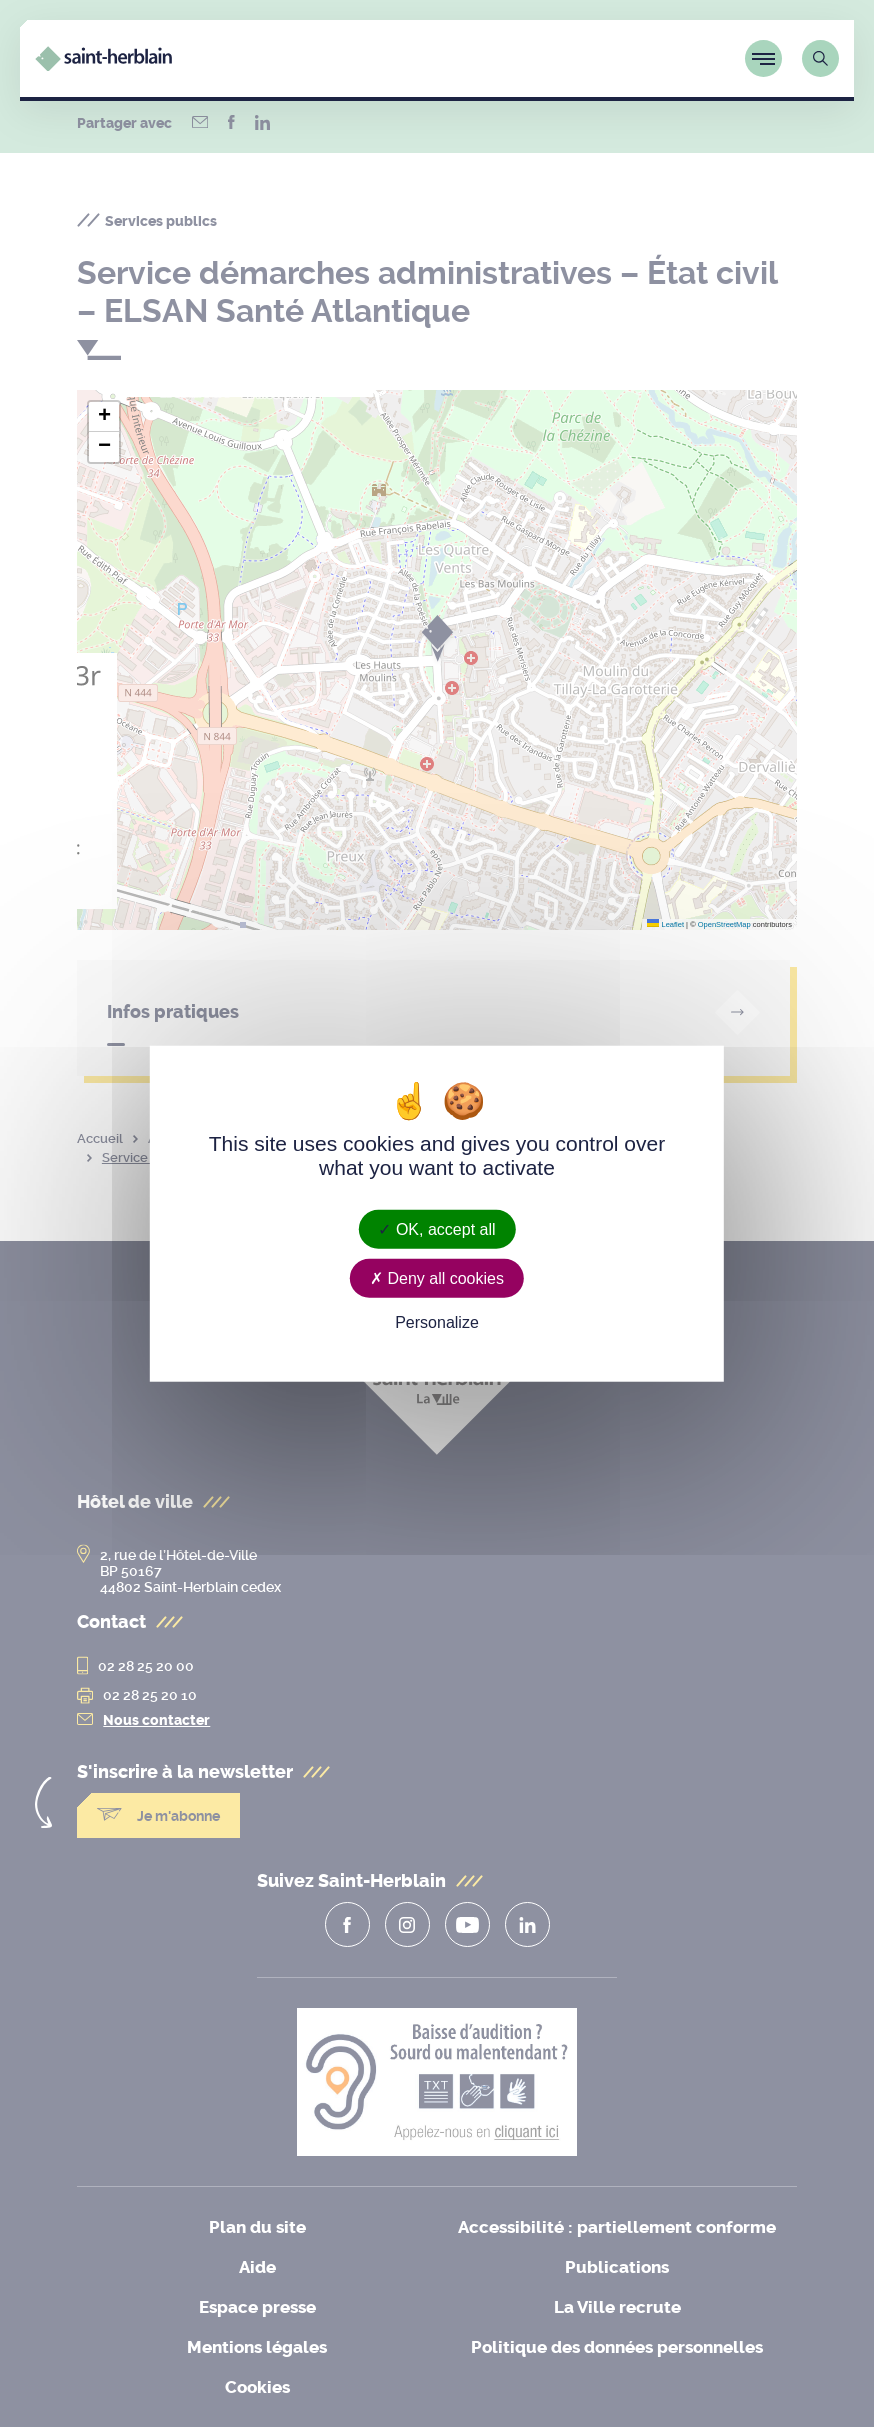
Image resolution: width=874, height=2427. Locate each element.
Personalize (437, 1322)
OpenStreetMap (724, 924)
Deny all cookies (437, 1277)
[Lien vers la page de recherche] (820, 58)
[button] (104, 417)
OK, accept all (436, 1228)
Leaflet (665, 924)
